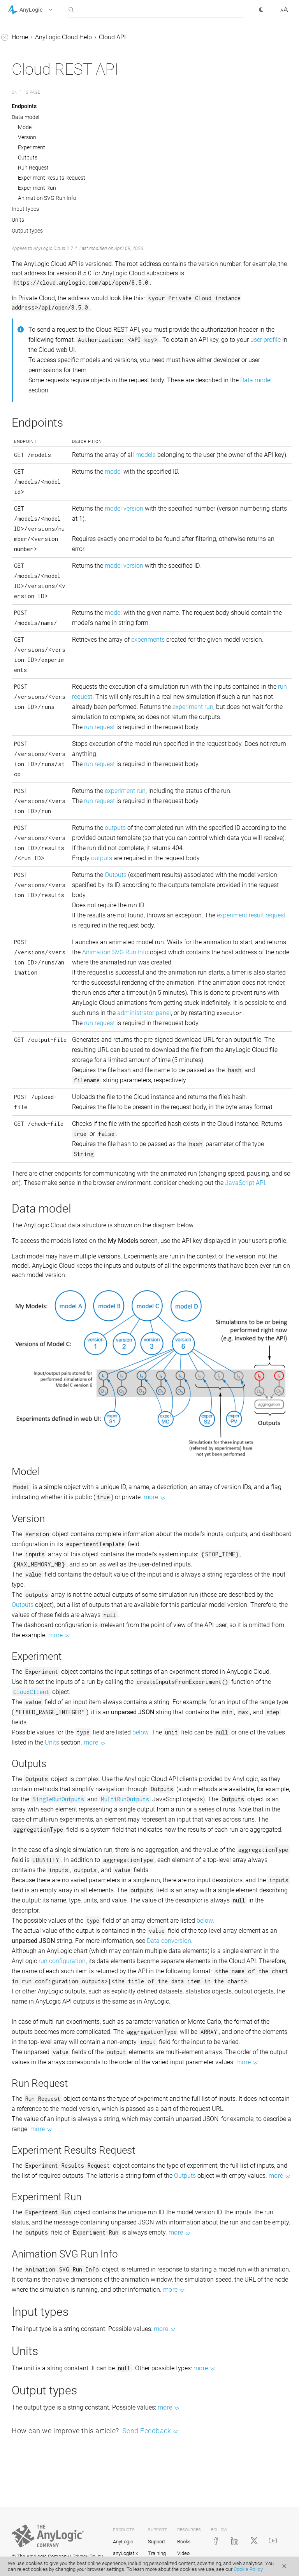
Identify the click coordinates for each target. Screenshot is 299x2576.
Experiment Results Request (51, 178)
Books (184, 2541)
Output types (27, 231)
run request (99, 727)
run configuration (62, 1961)
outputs (115, 827)
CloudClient (31, 1691)
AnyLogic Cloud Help (63, 37)
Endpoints (24, 106)
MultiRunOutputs (125, 1799)
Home (20, 37)
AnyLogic (123, 2541)
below (140, 1732)
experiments (148, 639)
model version (124, 508)
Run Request (33, 167)
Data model (25, 117)
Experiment (31, 147)
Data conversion (169, 1940)
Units (18, 220)
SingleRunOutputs (58, 1799)
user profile (265, 339)
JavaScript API (245, 1182)
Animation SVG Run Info (47, 198)
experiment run (192, 706)
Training (157, 2553)
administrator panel (144, 1013)
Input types (25, 209)
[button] (40, 9)
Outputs (27, 157)
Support (156, 2541)
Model (25, 127)
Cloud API (112, 37)
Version (27, 137)
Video (183, 2553)
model (113, 471)
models (145, 454)
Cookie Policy (248, 2569)
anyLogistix (125, 2553)
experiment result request (251, 915)
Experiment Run (37, 188)
